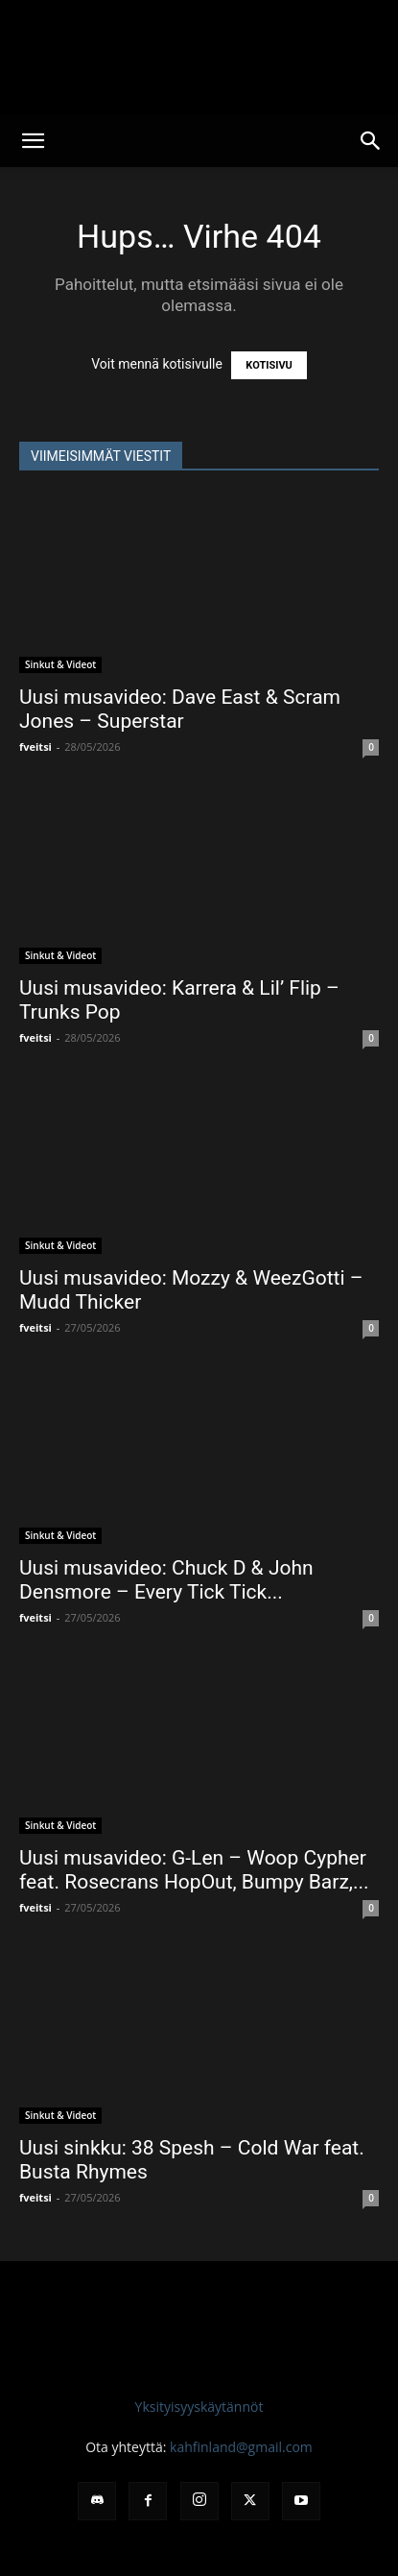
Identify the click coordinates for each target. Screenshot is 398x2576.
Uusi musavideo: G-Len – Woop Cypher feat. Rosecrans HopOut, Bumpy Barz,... (194, 1869)
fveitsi (35, 746)
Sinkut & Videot (60, 664)
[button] (32, 141)
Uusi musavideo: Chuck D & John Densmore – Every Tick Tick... (166, 1579)
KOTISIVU (269, 365)
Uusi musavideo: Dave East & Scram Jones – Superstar (179, 709)
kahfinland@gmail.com (241, 2447)
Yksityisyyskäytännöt (199, 2406)
